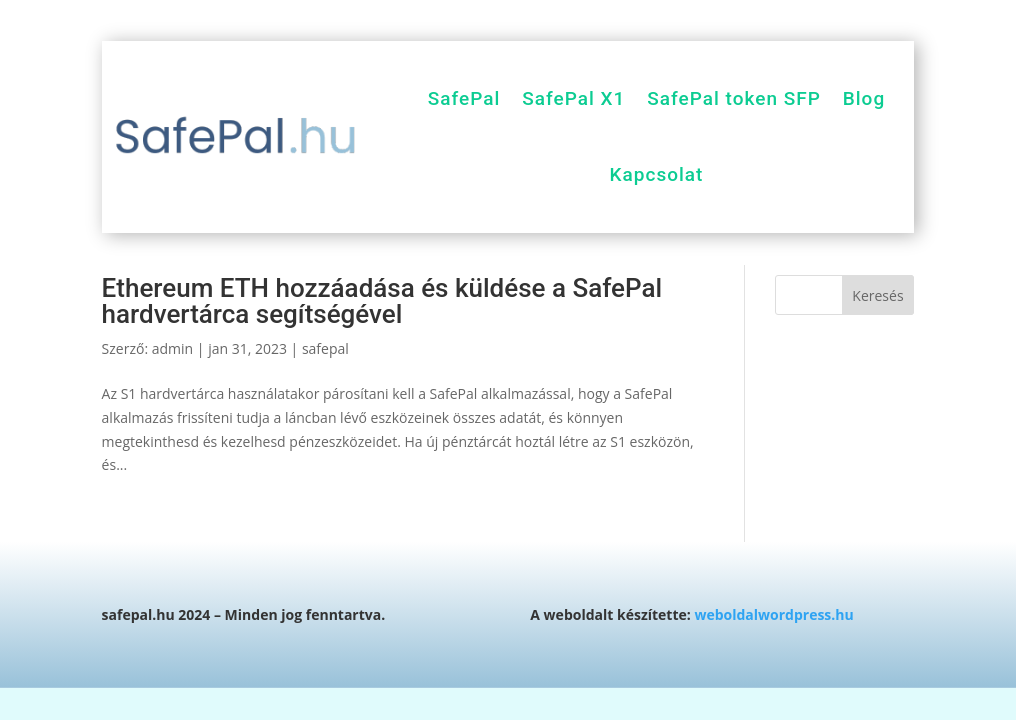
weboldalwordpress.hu (773, 614)
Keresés (877, 295)
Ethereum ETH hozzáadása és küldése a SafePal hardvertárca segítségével (382, 301)
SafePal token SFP (733, 98)
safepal (325, 348)
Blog (864, 98)
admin (172, 348)
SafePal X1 (573, 98)
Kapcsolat (657, 174)
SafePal (464, 98)
